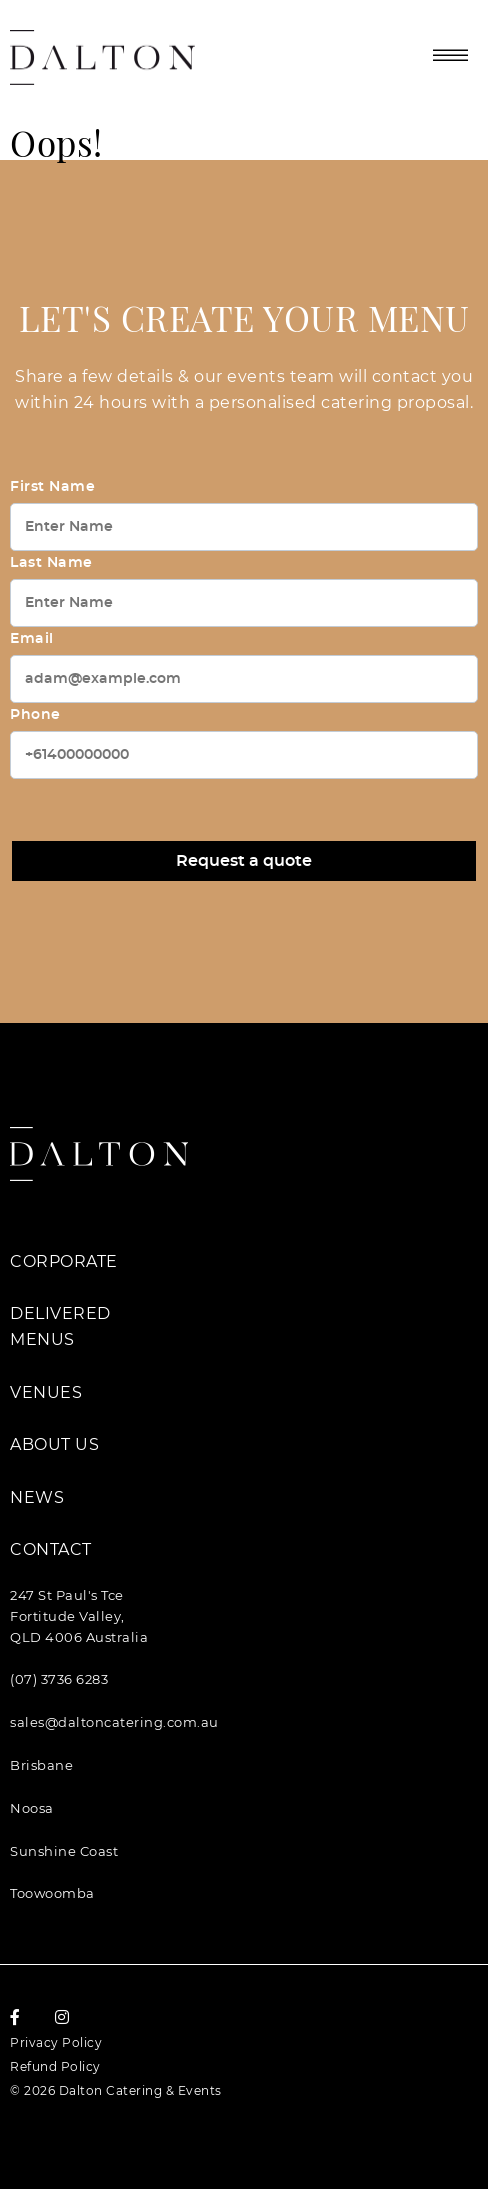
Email (32, 639)
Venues (46, 1392)
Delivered (60, 1313)
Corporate (64, 1261)
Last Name (51, 563)
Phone (35, 715)
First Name (52, 487)
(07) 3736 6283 (59, 1679)
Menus (42, 1339)
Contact (51, 1549)
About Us (54, 1444)
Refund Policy (55, 2066)
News (37, 1497)
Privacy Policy (56, 2042)
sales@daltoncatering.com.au (114, 1722)
